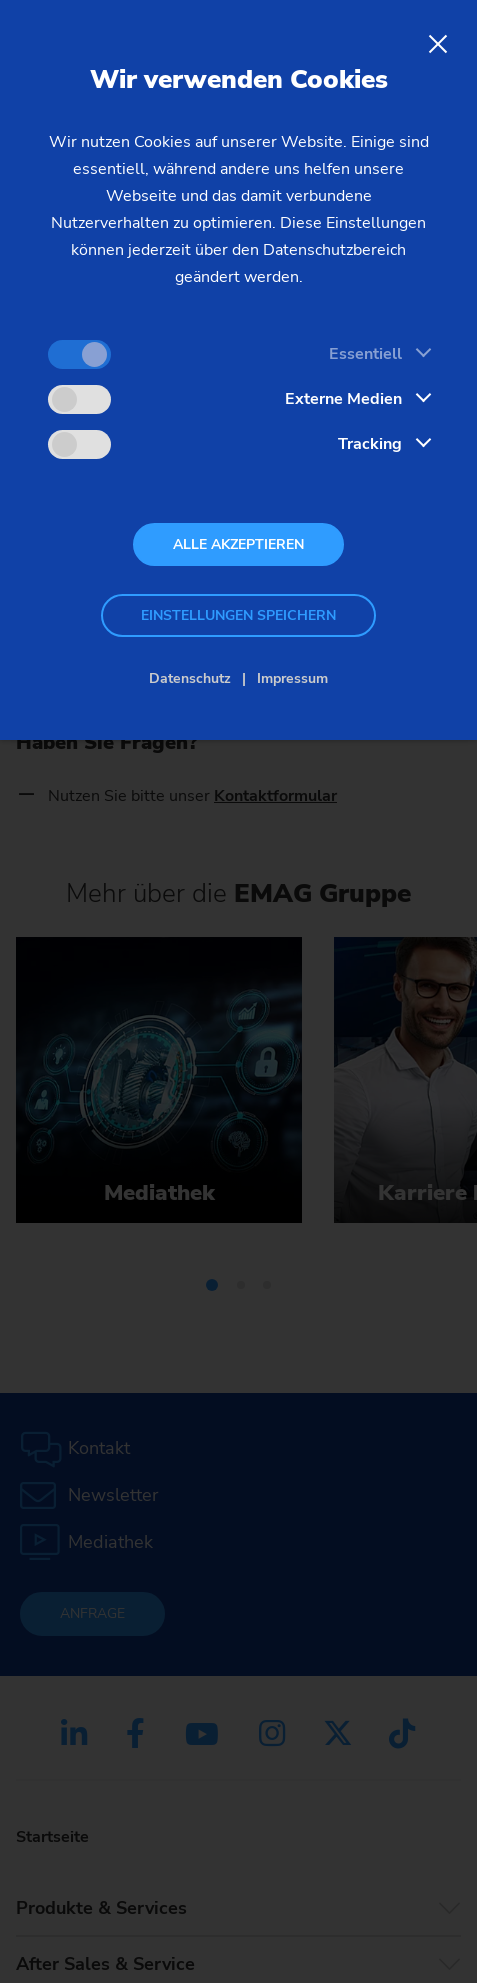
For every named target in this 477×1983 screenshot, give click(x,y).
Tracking (370, 444)
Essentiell (365, 354)
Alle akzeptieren (238, 544)
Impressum (292, 678)
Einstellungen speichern (238, 615)
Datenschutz (190, 678)
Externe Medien (343, 399)
